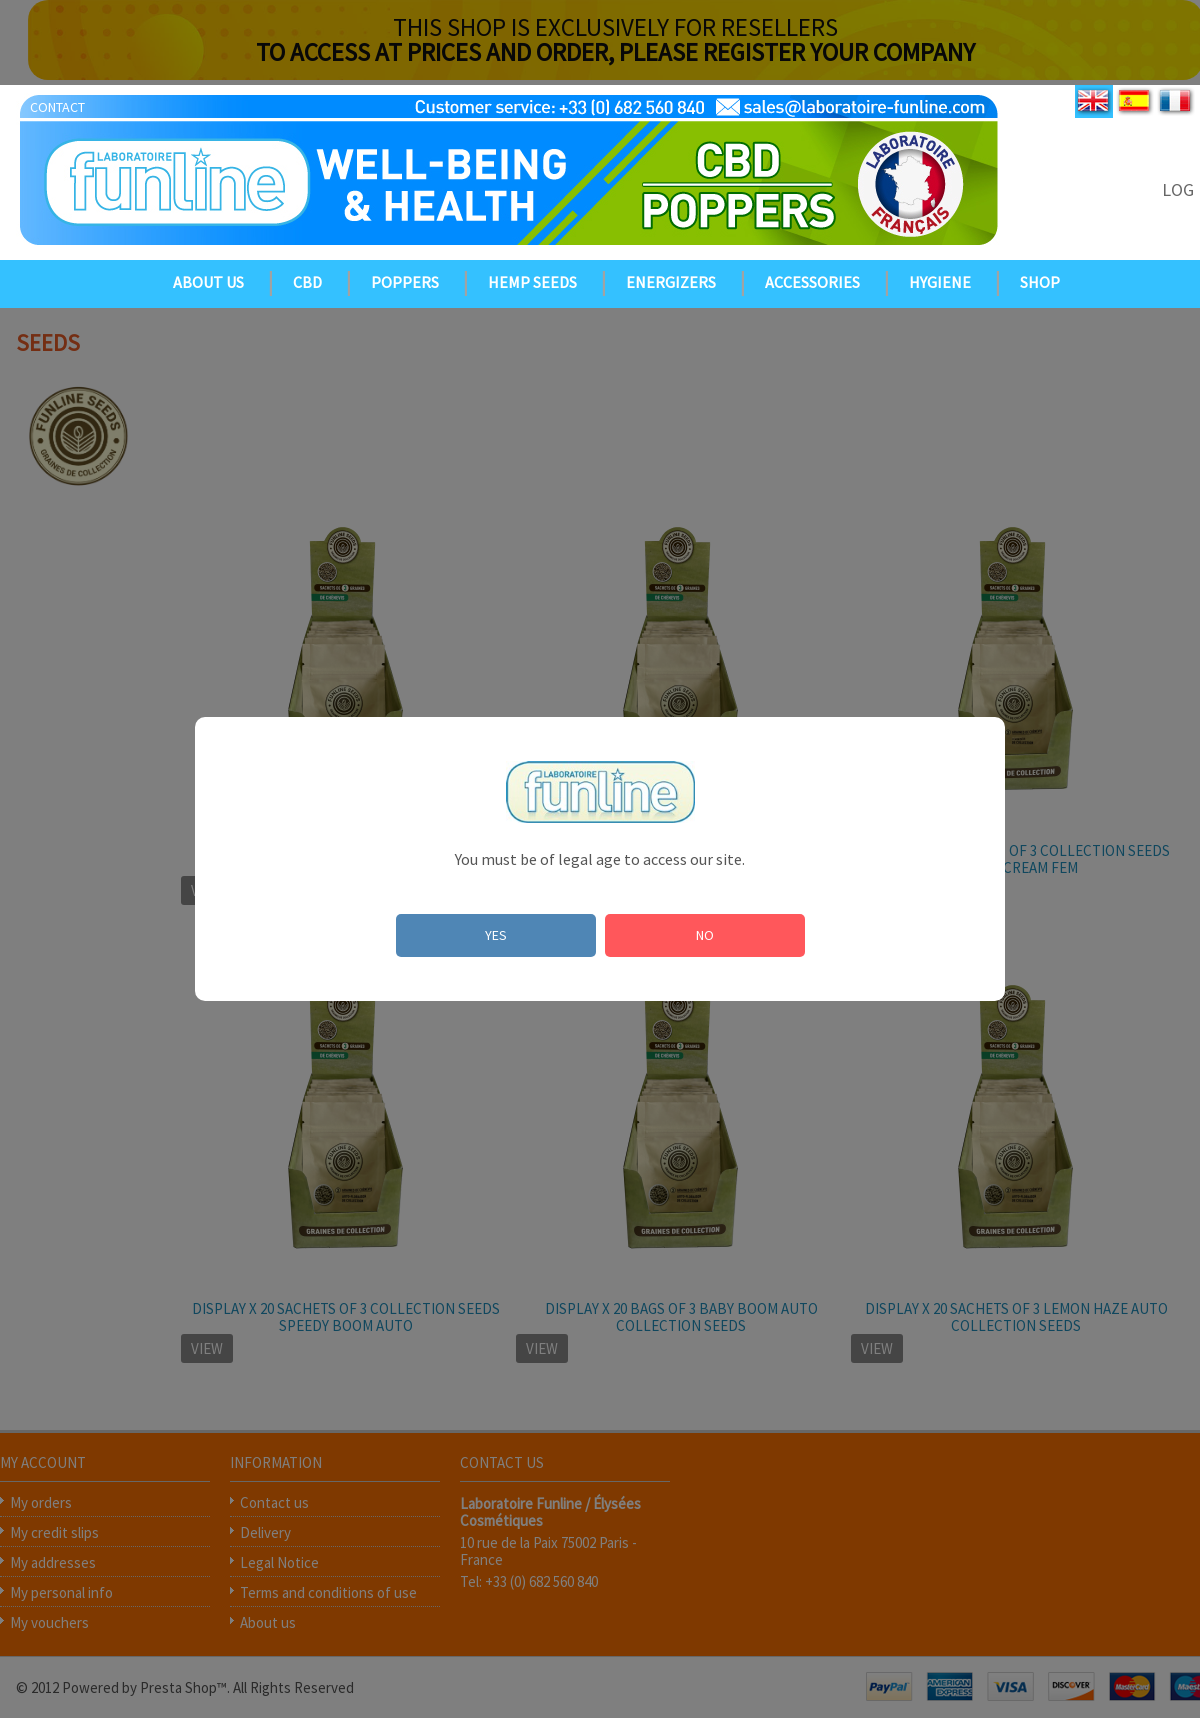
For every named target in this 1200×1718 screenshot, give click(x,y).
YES (496, 935)
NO (705, 935)
